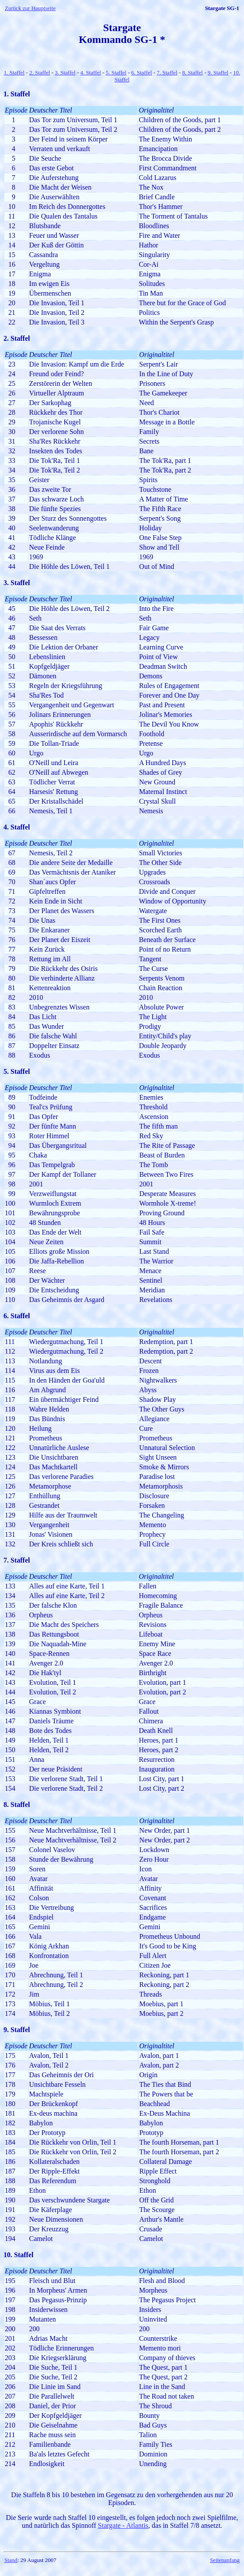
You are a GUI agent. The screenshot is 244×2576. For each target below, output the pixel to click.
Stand (10, 2560)
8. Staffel (192, 72)
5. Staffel (116, 72)
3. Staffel (65, 72)
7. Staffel (167, 72)
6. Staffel (141, 72)
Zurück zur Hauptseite (30, 8)
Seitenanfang (225, 2560)
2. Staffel (39, 72)
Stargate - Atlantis (123, 2525)
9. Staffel (218, 72)
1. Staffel (14, 72)
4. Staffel (90, 72)
